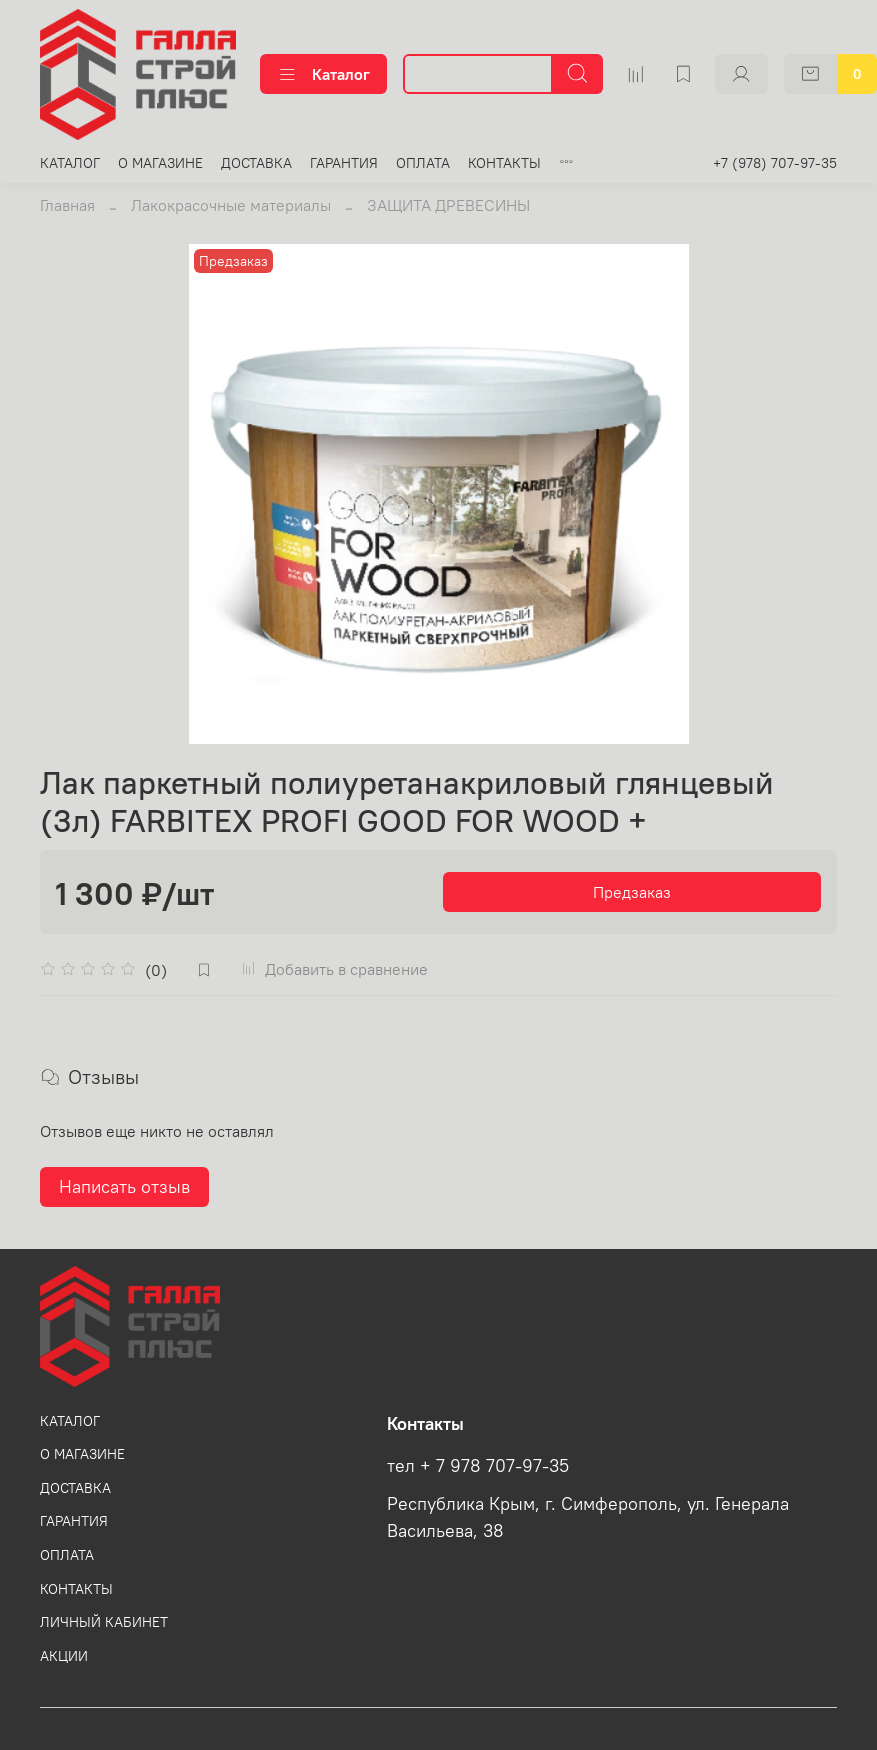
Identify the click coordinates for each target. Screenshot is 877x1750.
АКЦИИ (64, 1656)
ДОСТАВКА (256, 163)
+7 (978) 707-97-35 (775, 163)
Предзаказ (632, 892)
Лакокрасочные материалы (231, 205)
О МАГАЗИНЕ (160, 163)
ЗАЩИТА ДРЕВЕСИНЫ (448, 205)
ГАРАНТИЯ (344, 163)
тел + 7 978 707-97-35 (478, 1466)
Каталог (323, 74)
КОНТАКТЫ (504, 163)
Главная (67, 205)
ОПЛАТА (423, 163)
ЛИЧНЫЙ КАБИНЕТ (104, 1622)
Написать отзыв (124, 1186)
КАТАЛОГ (70, 163)
